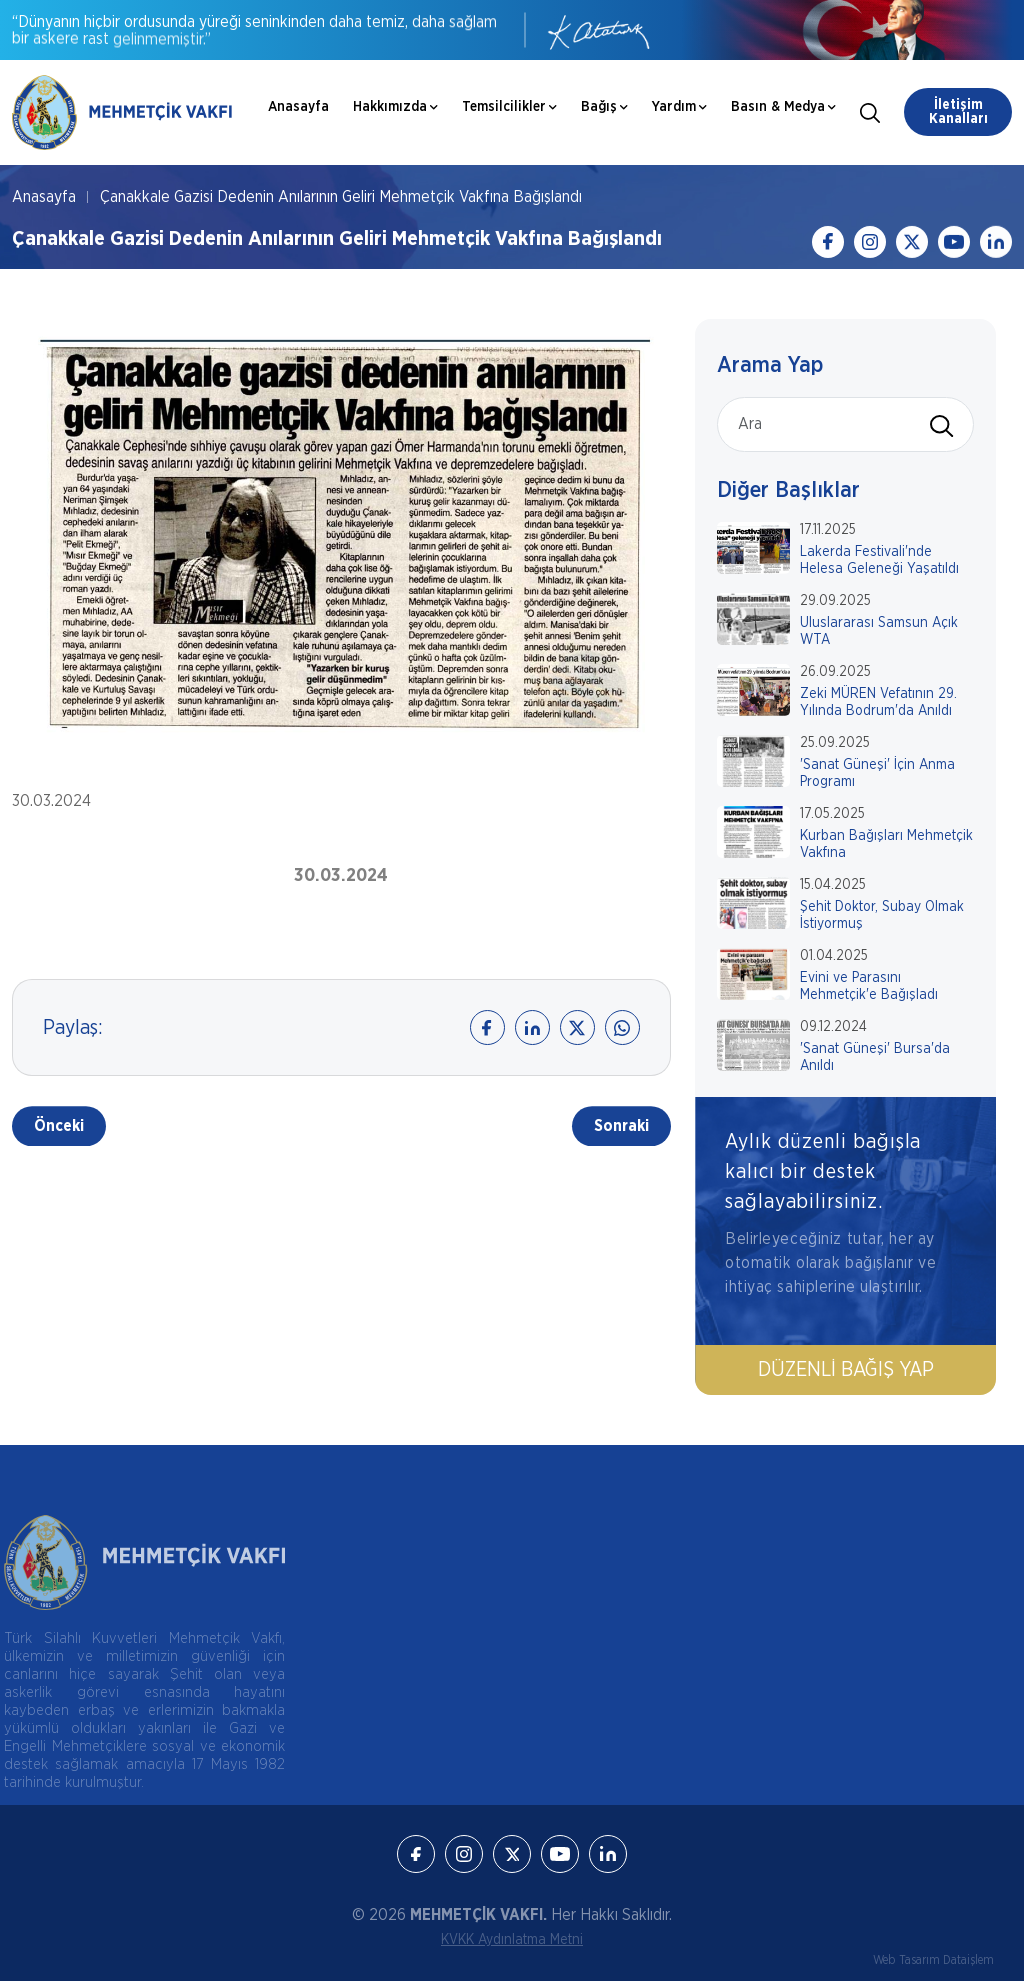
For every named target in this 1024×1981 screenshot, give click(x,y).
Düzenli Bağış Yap (848, 1370)
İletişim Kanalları (958, 112)
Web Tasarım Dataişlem (933, 1960)
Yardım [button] (679, 107)
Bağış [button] (604, 107)
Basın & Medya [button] (783, 107)
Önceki (59, 1128)
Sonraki (621, 1128)
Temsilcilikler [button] (509, 107)
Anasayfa (298, 107)
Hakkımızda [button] (395, 107)
